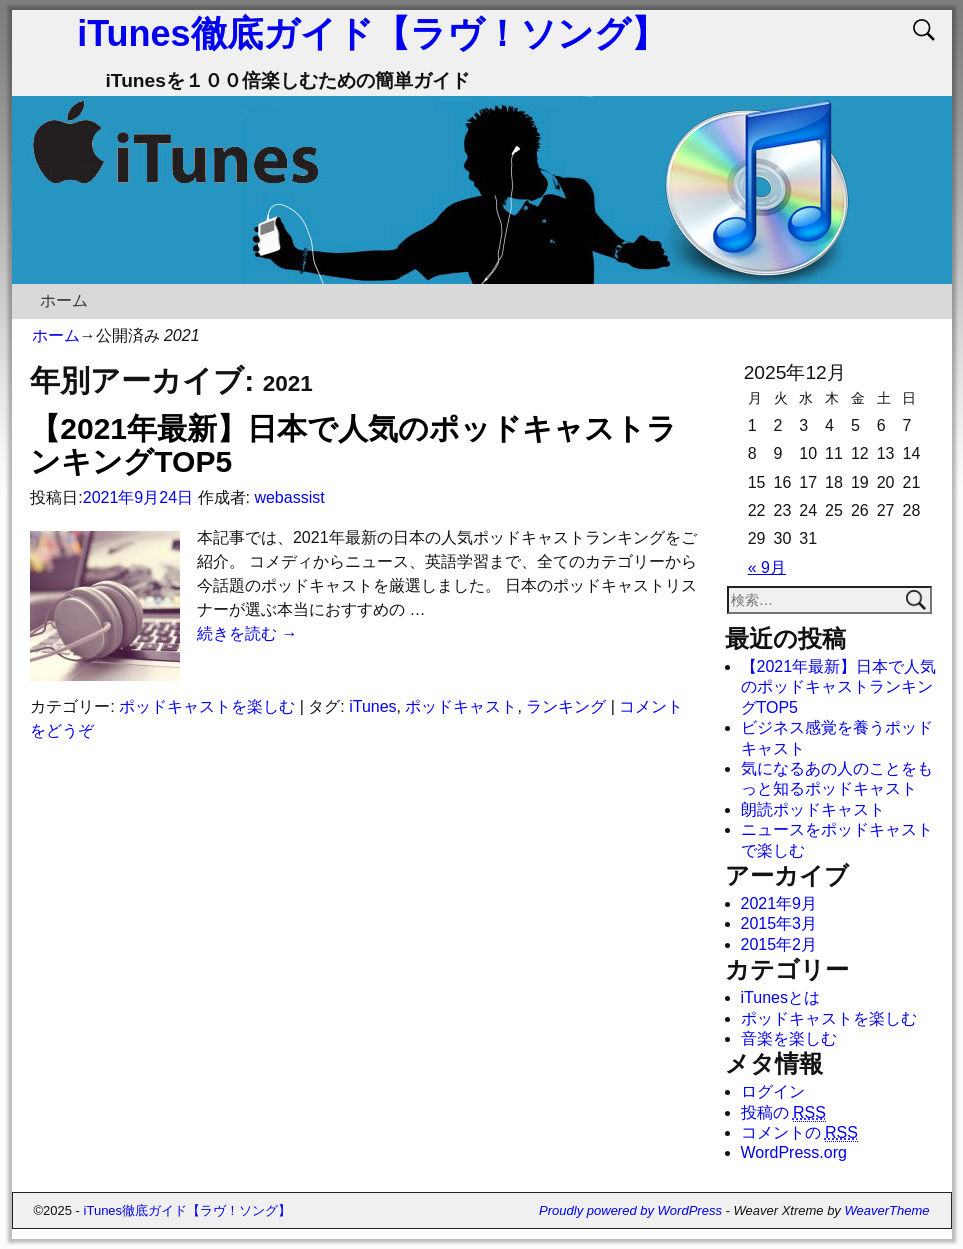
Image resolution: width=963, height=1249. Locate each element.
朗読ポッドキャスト (813, 809)
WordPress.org (794, 1152)
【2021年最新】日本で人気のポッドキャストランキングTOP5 (839, 687)
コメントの (799, 1133)
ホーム (64, 300)
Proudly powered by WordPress (630, 1210)
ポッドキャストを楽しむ (207, 706)
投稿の (783, 1113)
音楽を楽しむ (789, 1038)
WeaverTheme (886, 1210)
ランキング (566, 706)
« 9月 (767, 567)
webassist (289, 497)
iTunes (372, 706)
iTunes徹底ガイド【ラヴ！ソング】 (371, 33)
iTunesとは (780, 997)
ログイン (773, 1091)
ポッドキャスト (461, 706)
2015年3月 (779, 923)
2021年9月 (779, 903)
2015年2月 (779, 944)
